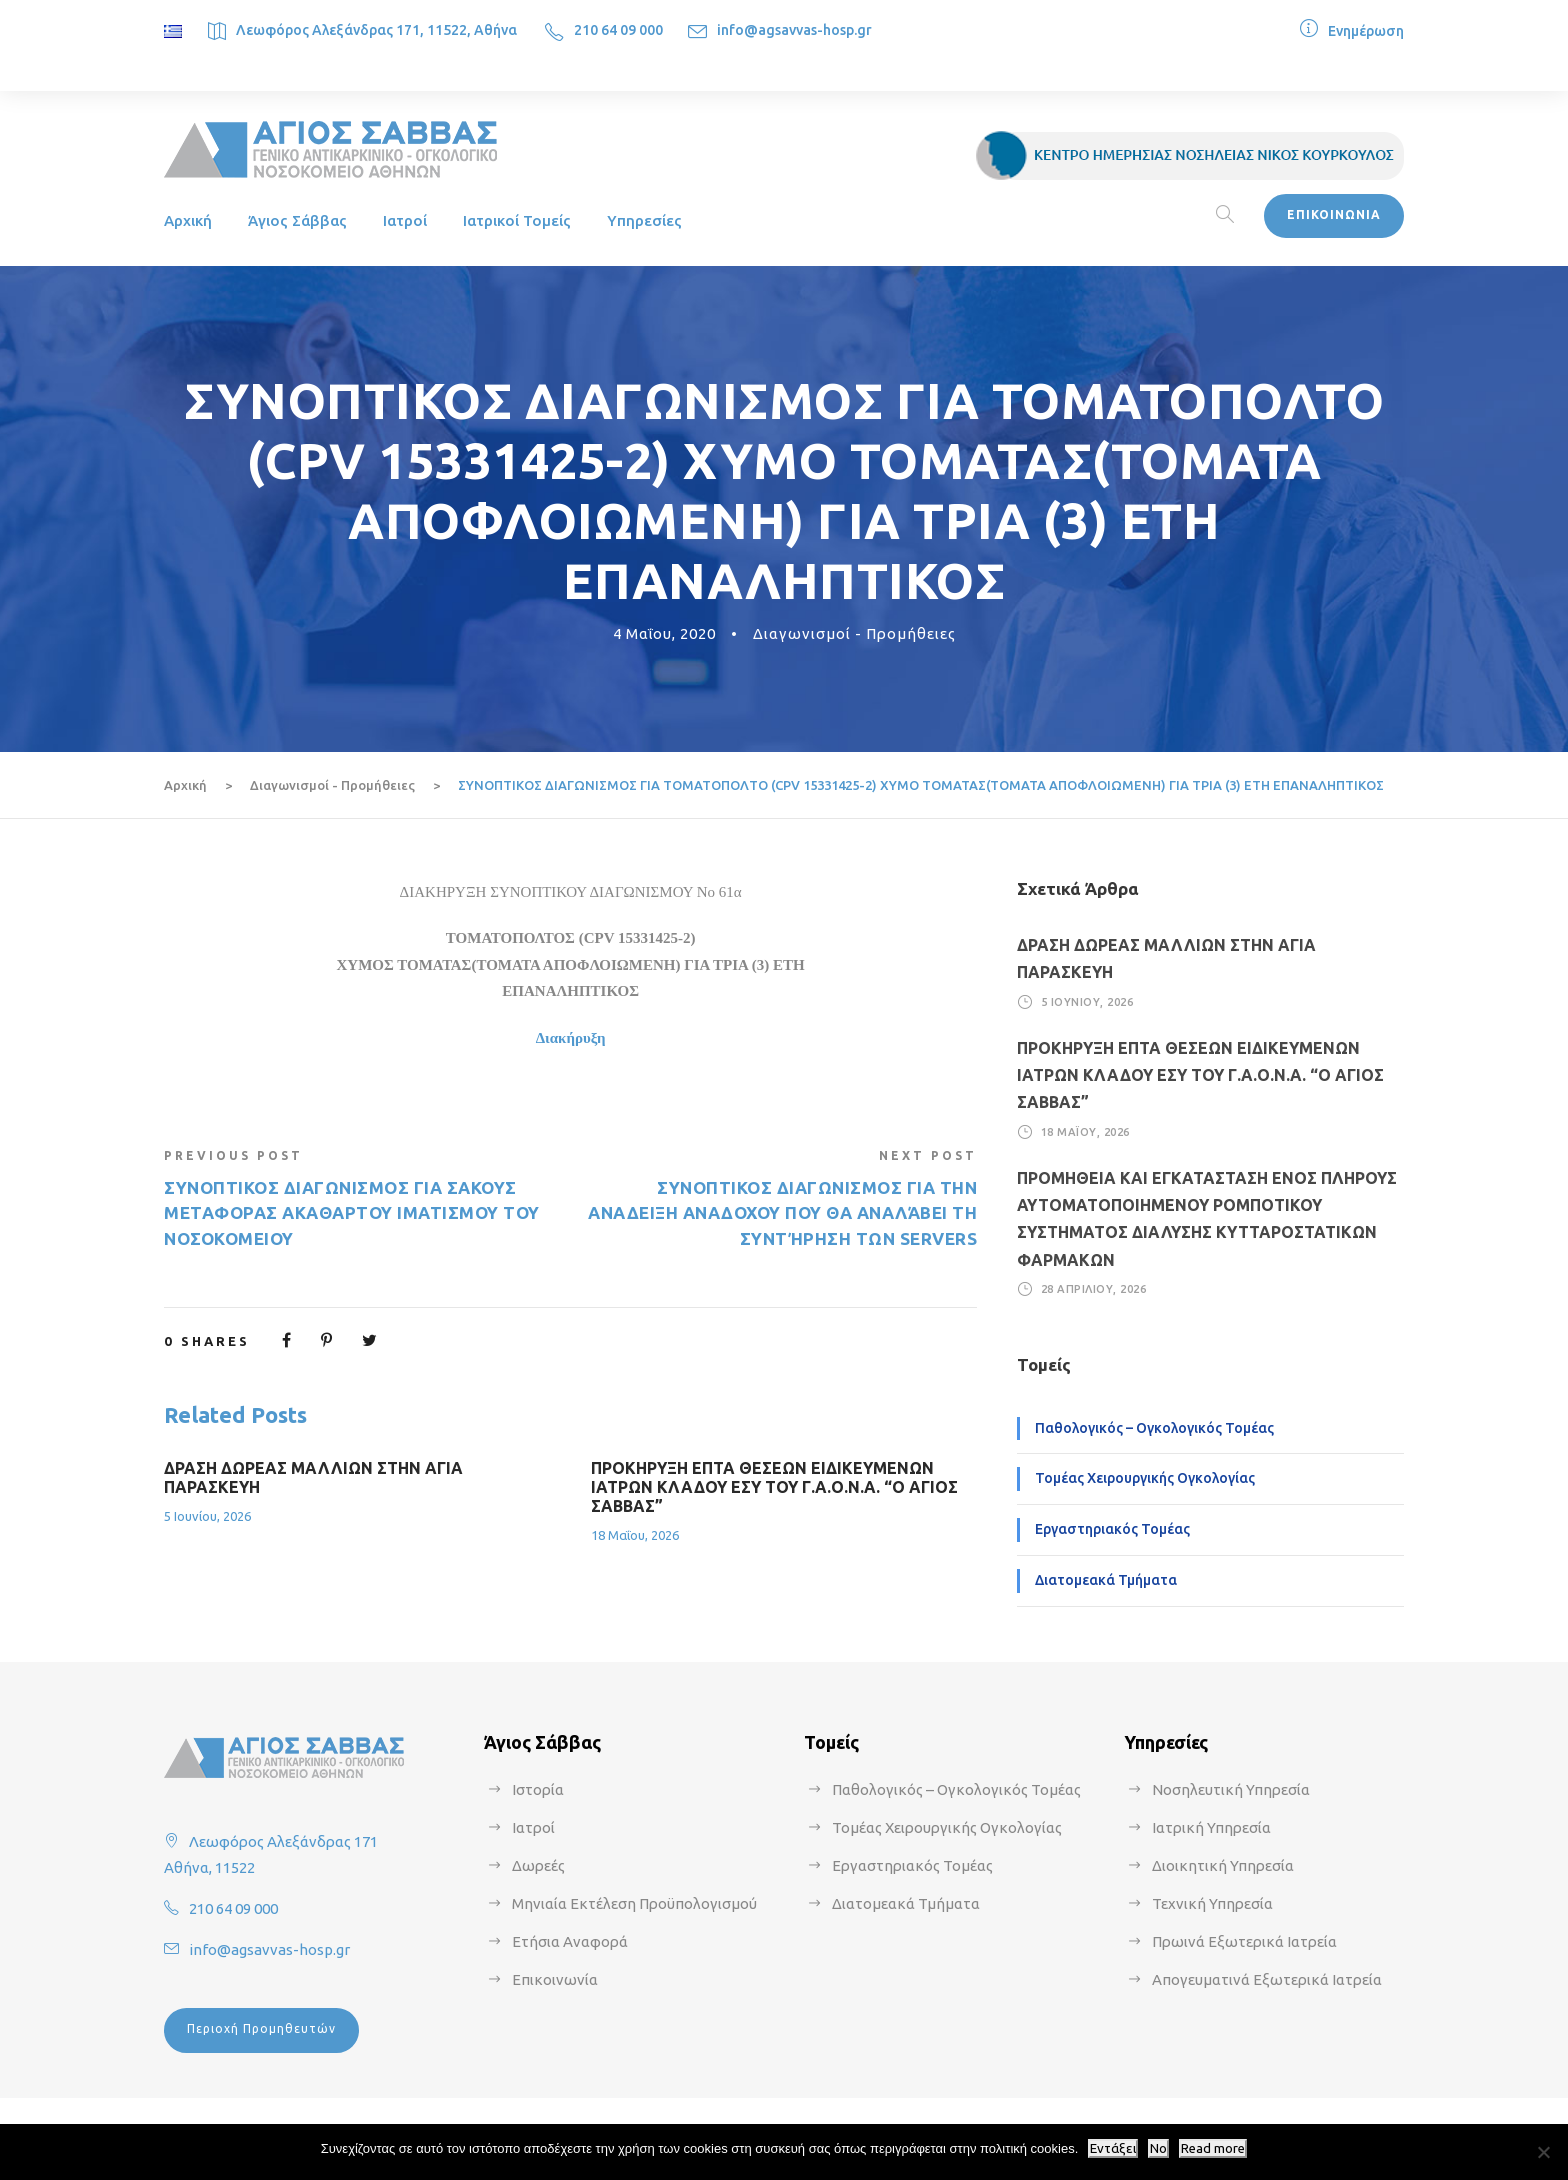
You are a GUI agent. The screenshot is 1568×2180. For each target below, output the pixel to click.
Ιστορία (538, 1789)
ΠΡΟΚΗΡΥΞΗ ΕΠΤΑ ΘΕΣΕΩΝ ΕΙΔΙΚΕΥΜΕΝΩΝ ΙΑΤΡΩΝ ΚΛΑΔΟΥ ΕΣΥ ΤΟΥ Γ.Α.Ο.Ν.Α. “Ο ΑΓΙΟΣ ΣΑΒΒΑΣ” (774, 1487)
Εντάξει (1113, 2148)
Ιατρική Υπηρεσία (1211, 1827)
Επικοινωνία (555, 1979)
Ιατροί (405, 220)
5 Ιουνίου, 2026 (207, 1516)
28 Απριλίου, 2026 (1094, 1289)
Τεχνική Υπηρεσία (1212, 1903)
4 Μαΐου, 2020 (664, 633)
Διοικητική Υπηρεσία (1223, 1865)
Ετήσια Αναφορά (570, 1941)
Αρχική (188, 220)
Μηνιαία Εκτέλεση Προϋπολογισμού (634, 1903)
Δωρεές (538, 1865)
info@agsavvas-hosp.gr (794, 30)
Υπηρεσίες (644, 220)
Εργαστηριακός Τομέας (1112, 1529)
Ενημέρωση (1366, 31)
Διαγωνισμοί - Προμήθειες (854, 633)
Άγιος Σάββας (297, 220)
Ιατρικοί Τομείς (517, 220)
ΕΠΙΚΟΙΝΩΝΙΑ (1334, 214)
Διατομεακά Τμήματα (1106, 1580)
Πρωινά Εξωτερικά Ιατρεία (1244, 1941)
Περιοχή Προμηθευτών (261, 2028)
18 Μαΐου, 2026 (635, 1535)
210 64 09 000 (618, 30)
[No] (1543, 2152)
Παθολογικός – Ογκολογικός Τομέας (1154, 1428)
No (1158, 2148)
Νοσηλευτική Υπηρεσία (1231, 1789)
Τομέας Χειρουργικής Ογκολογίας (1145, 1478)
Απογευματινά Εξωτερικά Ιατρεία (1267, 1979)
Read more (1213, 2148)
